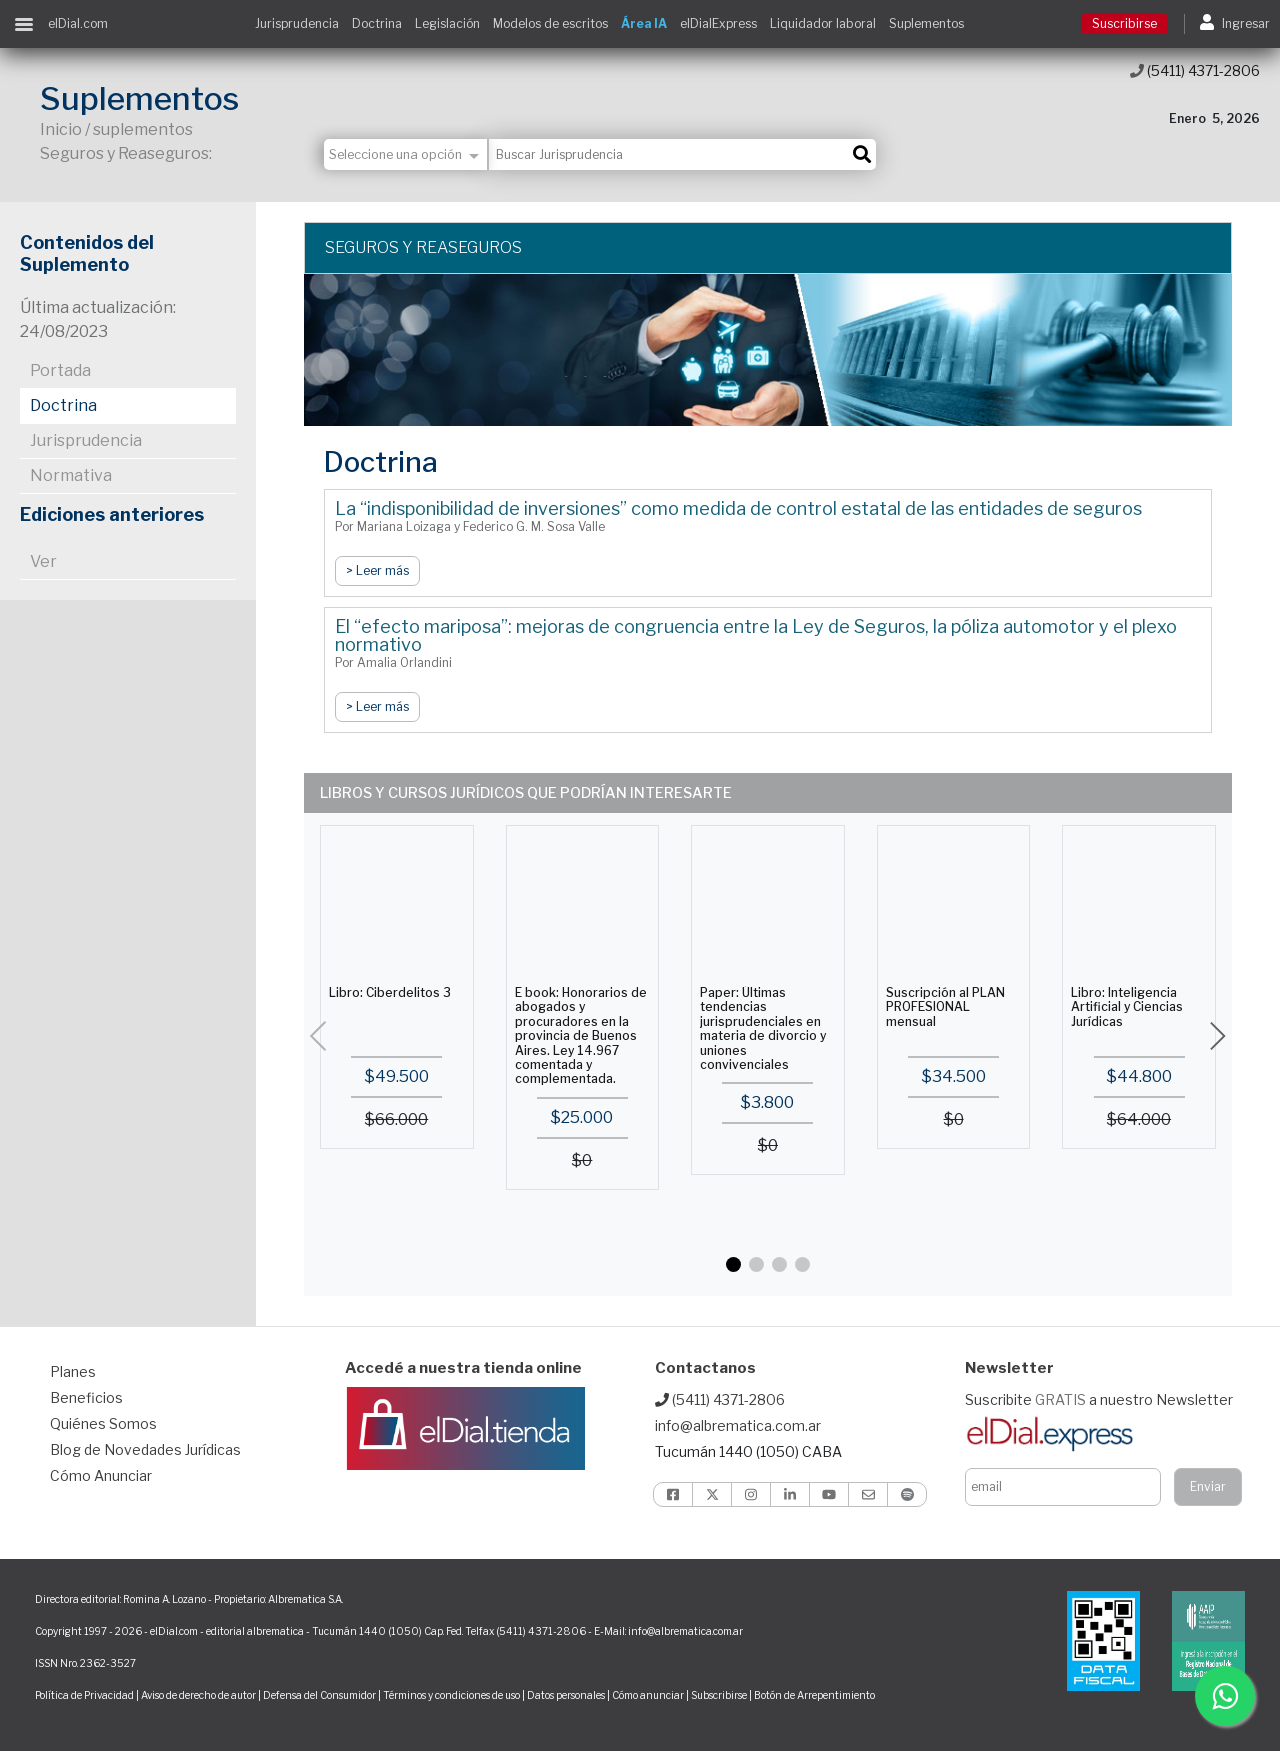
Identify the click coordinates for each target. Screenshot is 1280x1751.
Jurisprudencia (297, 23)
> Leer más (377, 570)
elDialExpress (718, 23)
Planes (73, 1371)
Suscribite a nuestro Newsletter (1099, 1399)
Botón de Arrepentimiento (814, 1695)
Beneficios (86, 1397)
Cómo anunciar (648, 1695)
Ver (43, 561)
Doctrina (377, 23)
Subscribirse (720, 1695)
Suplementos (926, 23)
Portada (60, 370)
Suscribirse (1124, 23)
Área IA (644, 23)
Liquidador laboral (823, 23)
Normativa (71, 475)
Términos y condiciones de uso (451, 1695)
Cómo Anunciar (101, 1475)
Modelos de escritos (550, 23)
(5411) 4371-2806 (1195, 70)
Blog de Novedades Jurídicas (145, 1449)
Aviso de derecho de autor (198, 1695)
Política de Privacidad (84, 1695)
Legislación (447, 23)
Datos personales (566, 1695)
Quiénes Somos (103, 1423)
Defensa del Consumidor (319, 1695)
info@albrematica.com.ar (738, 1425)
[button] (733, 1264)
